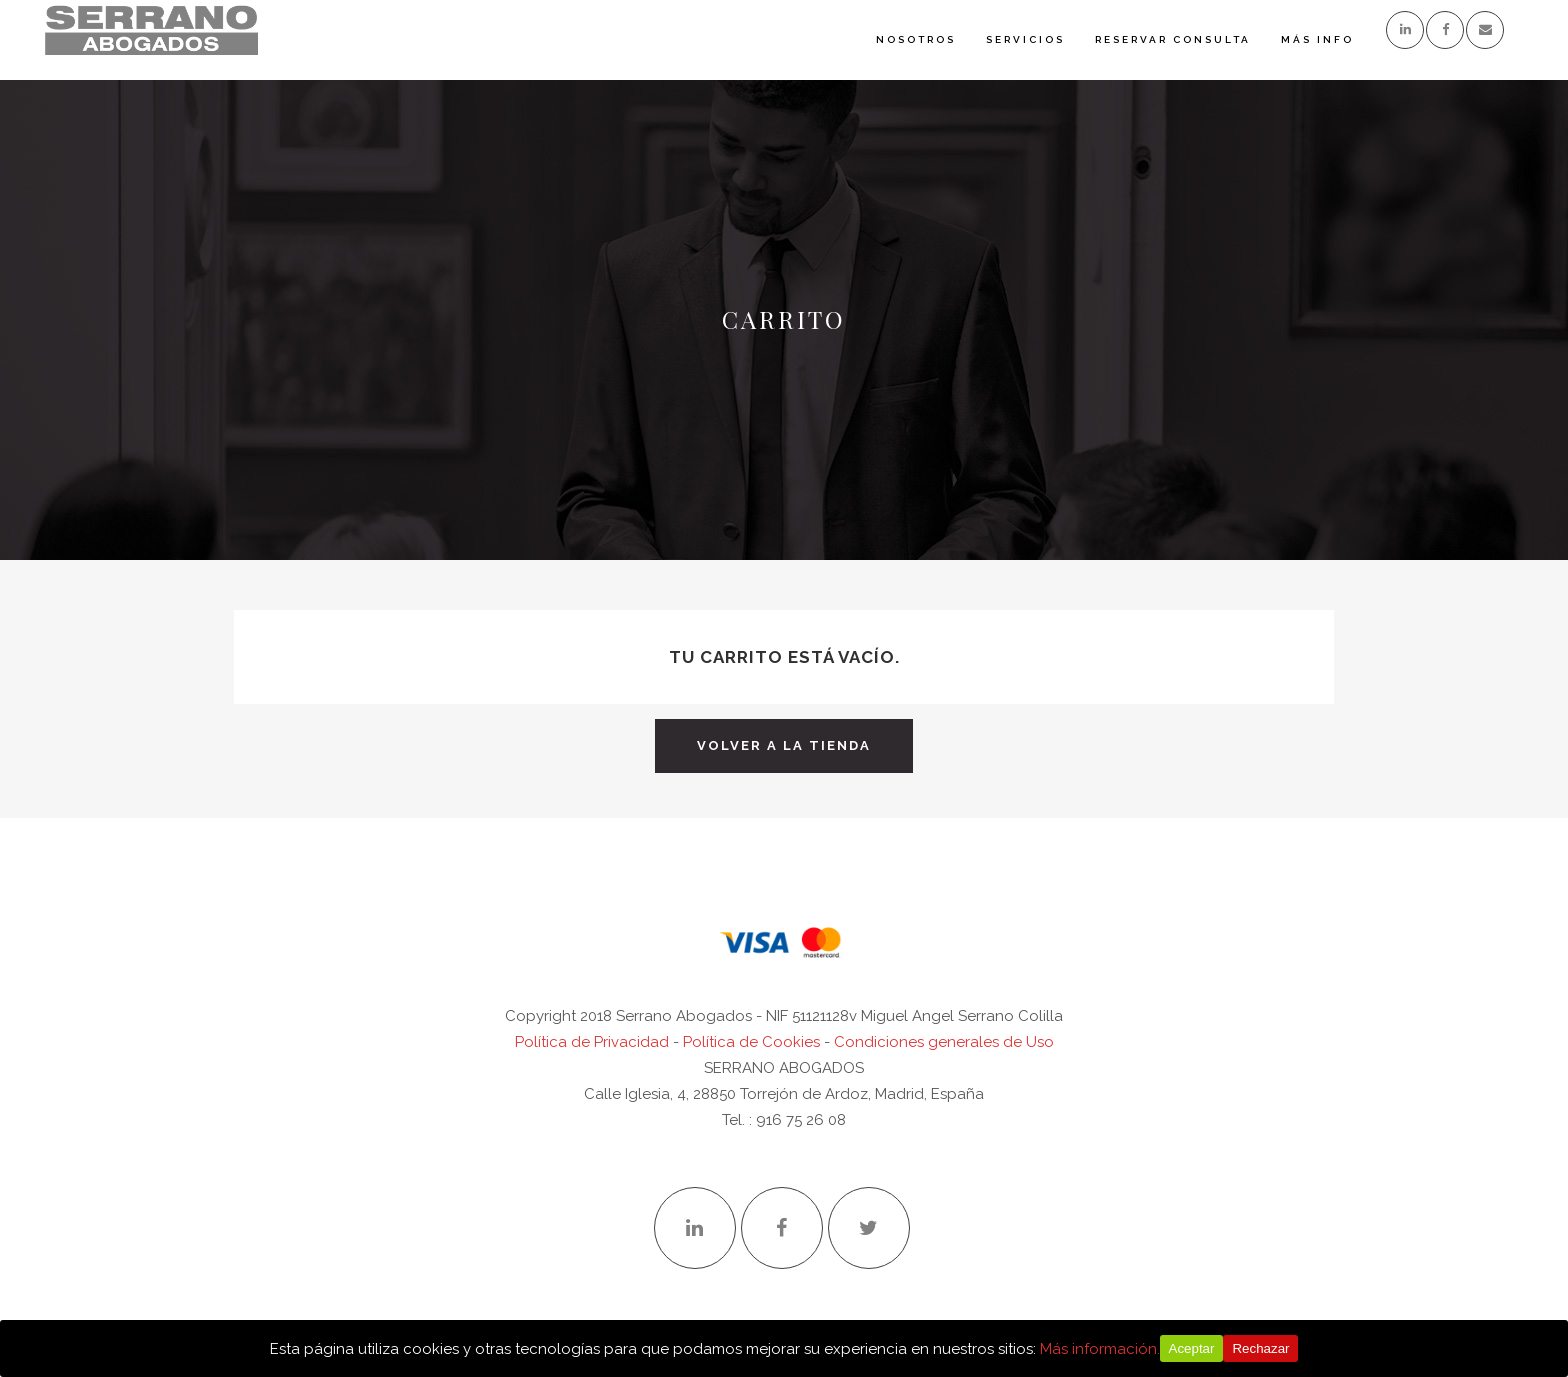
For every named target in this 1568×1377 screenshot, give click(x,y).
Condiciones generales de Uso (944, 1042)
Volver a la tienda (784, 745)
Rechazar (1260, 1348)
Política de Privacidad (592, 1042)
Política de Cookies (751, 1042)
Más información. (1100, 1349)
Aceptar (1192, 1348)
